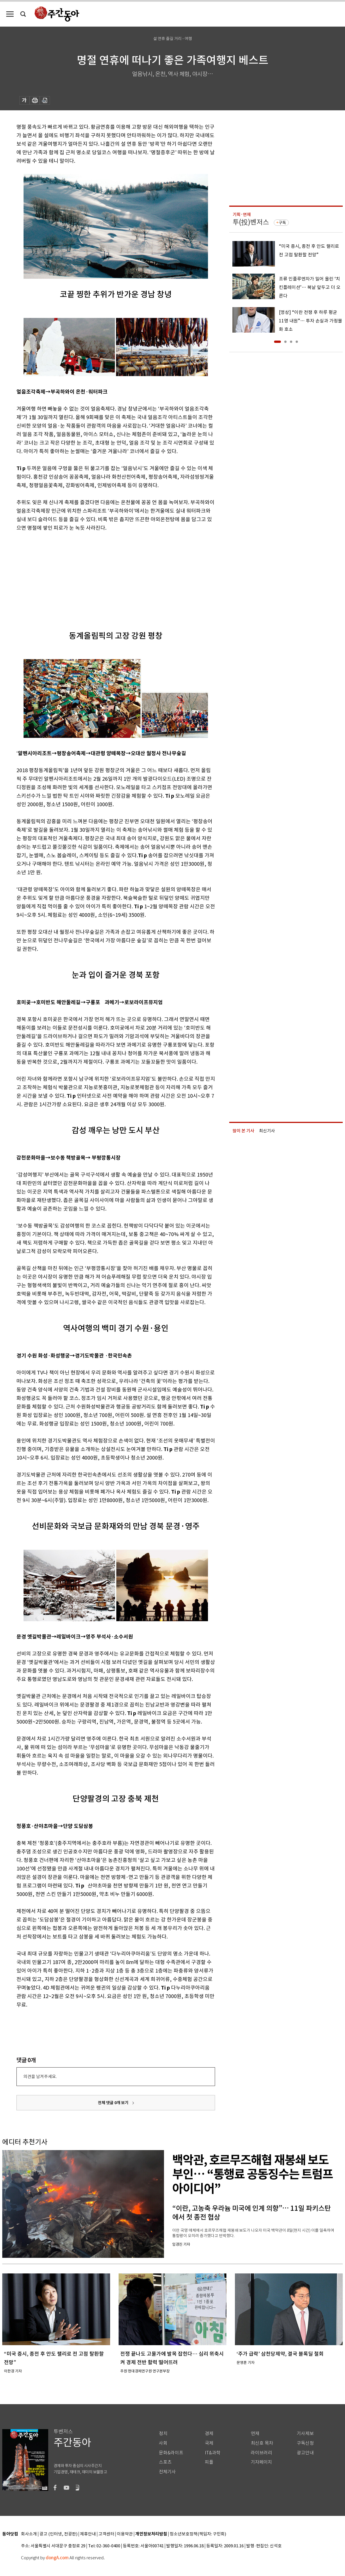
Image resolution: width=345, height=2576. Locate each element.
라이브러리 (261, 2452)
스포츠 (165, 2462)
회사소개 (29, 2534)
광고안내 (305, 2452)
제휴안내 (88, 2534)
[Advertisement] (101, 576)
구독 (282, 222)
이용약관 (125, 2534)
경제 (209, 2433)
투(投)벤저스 (251, 222)
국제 (209, 2443)
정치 (163, 2433)
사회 (163, 2443)
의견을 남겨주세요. (40, 2076)
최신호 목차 (262, 2443)
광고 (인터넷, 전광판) (58, 2534)
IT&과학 (212, 2452)
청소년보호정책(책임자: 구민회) (198, 2534)
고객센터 (106, 2534)
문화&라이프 (171, 2452)
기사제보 (305, 2433)
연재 (255, 2433)
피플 (209, 2462)
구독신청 (305, 2443)
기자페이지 (261, 2462)
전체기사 (167, 2471)
